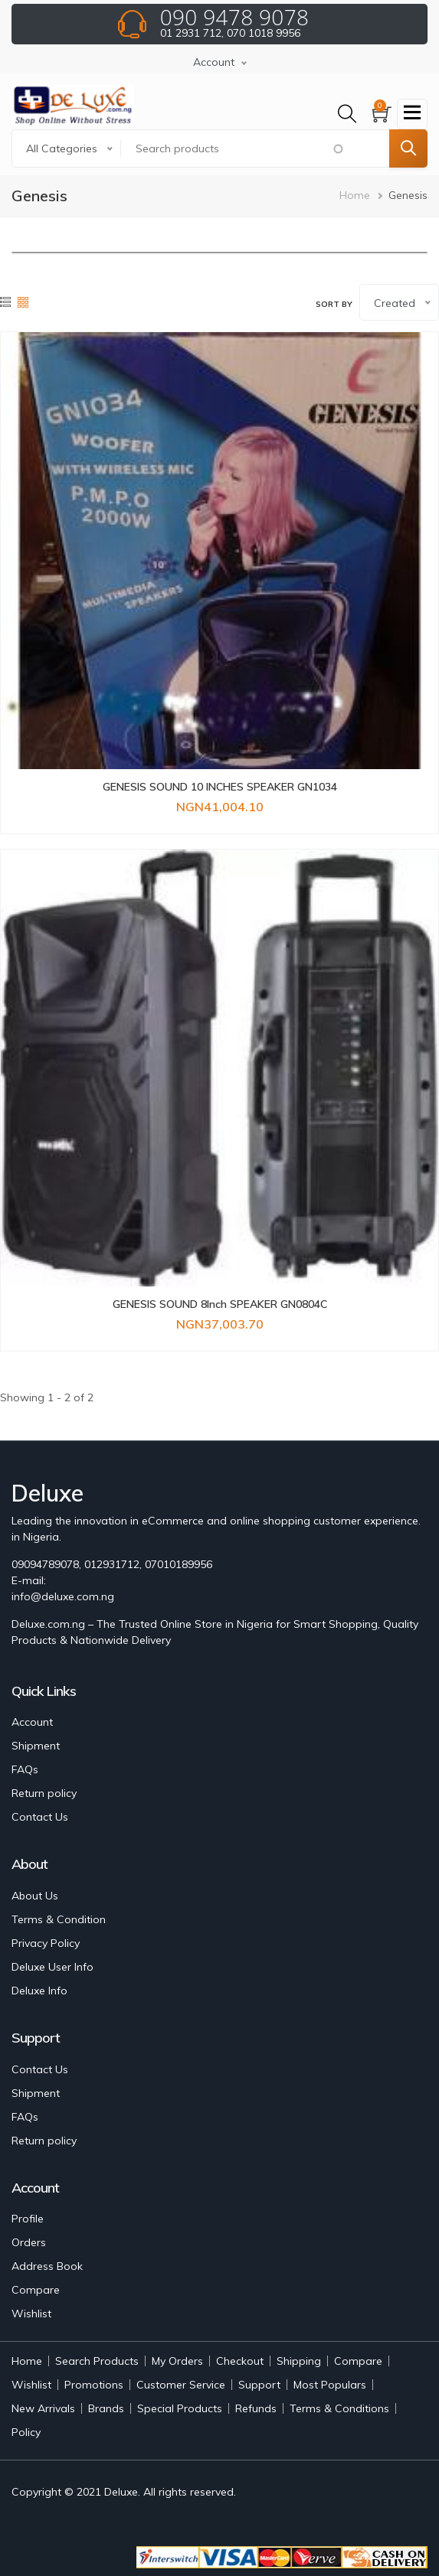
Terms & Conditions (339, 2408)
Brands (106, 2408)
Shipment (35, 1746)
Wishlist (31, 2313)
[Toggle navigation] (412, 114)
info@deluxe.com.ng (62, 1596)
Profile (27, 2218)
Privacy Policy (45, 1943)
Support (259, 2384)
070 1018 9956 (263, 33)
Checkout (240, 2361)
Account (32, 1722)
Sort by (334, 304)
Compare (35, 2290)
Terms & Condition (58, 1919)
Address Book (47, 2266)
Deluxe (121, 2492)
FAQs (24, 1769)
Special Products (179, 2408)
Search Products (97, 2361)
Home (354, 195)
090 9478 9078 (235, 17)
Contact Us (39, 1817)
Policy (26, 2432)
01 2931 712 (190, 33)
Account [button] (213, 62)
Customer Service (180, 2384)
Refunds (256, 2408)
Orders (28, 2242)
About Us (34, 1896)
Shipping (299, 2361)
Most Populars (329, 2384)
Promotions (93, 2384)
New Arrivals (43, 2408)
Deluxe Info (39, 1990)
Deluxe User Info (52, 1967)
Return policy (44, 1793)
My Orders (177, 2361)
